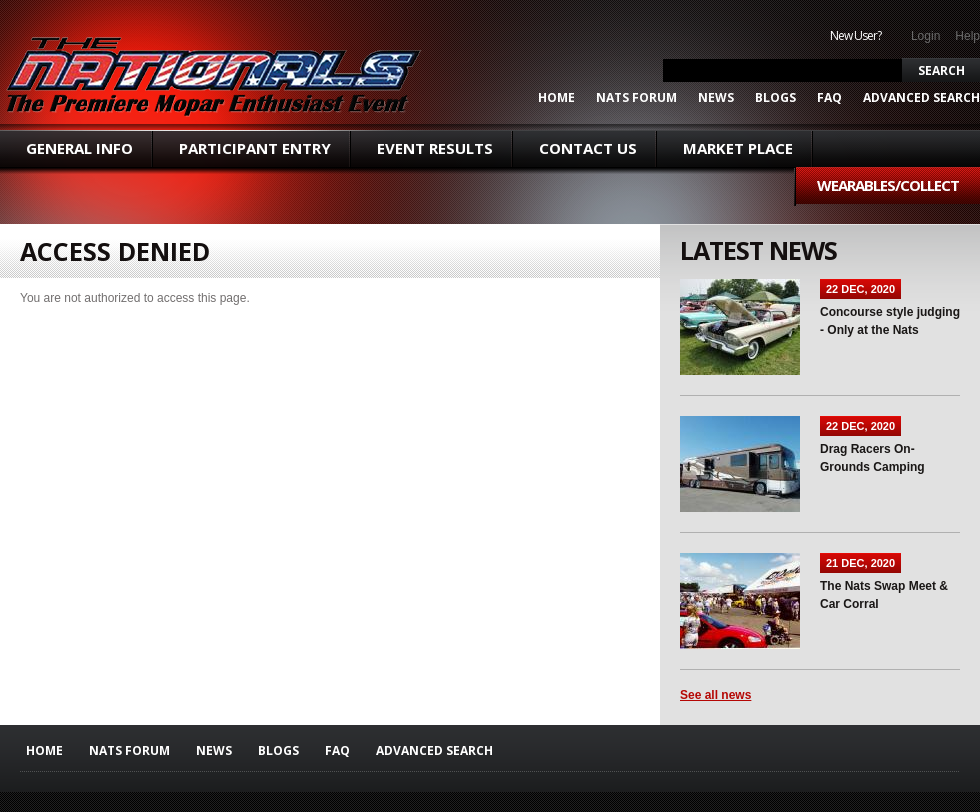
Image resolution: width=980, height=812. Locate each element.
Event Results (435, 148)
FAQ (829, 98)
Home (556, 98)
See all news (715, 695)
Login (925, 36)
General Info (79, 148)
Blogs (775, 98)
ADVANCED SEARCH (921, 98)
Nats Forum (636, 98)
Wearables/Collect (888, 185)
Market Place (738, 148)
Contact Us (588, 148)
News (716, 98)
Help (967, 36)
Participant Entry (255, 148)
